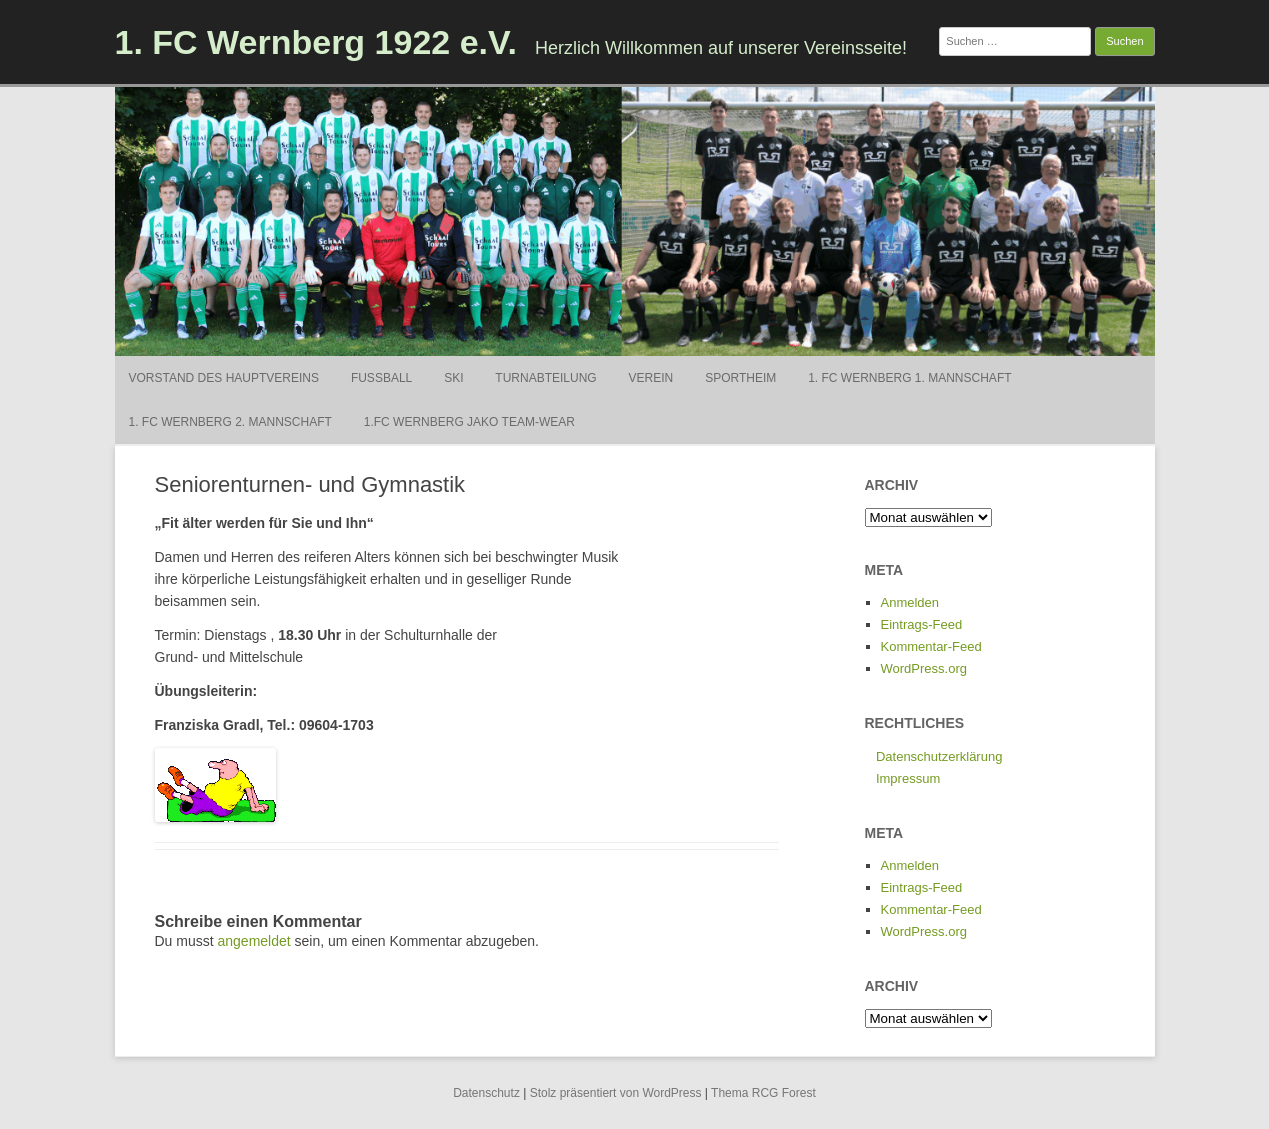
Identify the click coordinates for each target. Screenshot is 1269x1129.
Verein (651, 378)
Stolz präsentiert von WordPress (616, 1093)
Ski (453, 378)
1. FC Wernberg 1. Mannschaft (909, 378)
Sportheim (740, 378)
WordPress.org (924, 668)
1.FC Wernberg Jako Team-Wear (469, 422)
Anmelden (910, 602)
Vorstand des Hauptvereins (224, 378)
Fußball (381, 378)
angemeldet (254, 941)
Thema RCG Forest (763, 1093)
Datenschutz (486, 1093)
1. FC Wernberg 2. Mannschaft (230, 422)
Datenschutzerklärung (939, 756)
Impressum (908, 778)
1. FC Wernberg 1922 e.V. (316, 42)
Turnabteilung (545, 378)
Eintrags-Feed (922, 624)
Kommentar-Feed (931, 646)
